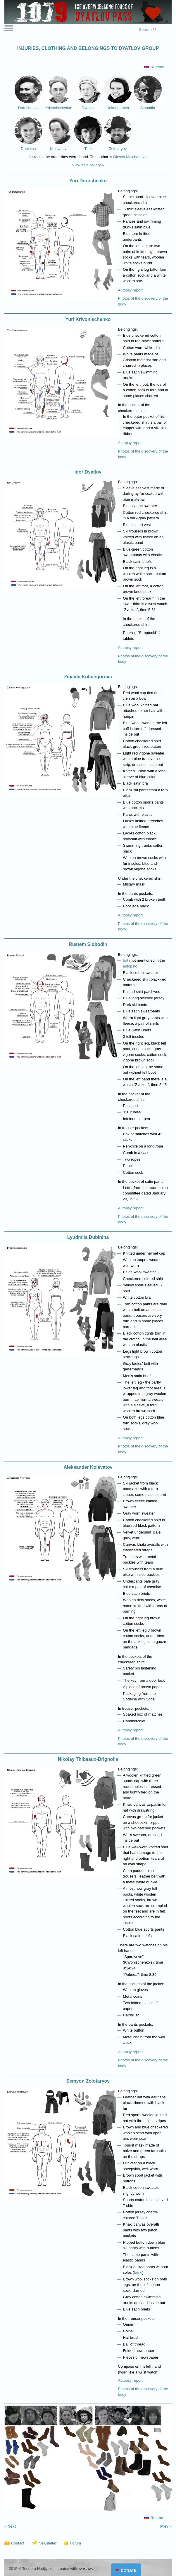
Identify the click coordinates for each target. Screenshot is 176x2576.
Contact (17, 2543)
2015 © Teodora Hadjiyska (31, 2568)
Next (12, 2526)
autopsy (129, 966)
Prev (164, 2526)
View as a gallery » (88, 165)
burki (138, 2272)
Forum (75, 2543)
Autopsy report (130, 290)
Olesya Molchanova (129, 157)
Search (145, 29)
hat (125, 960)
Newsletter (47, 2543)
